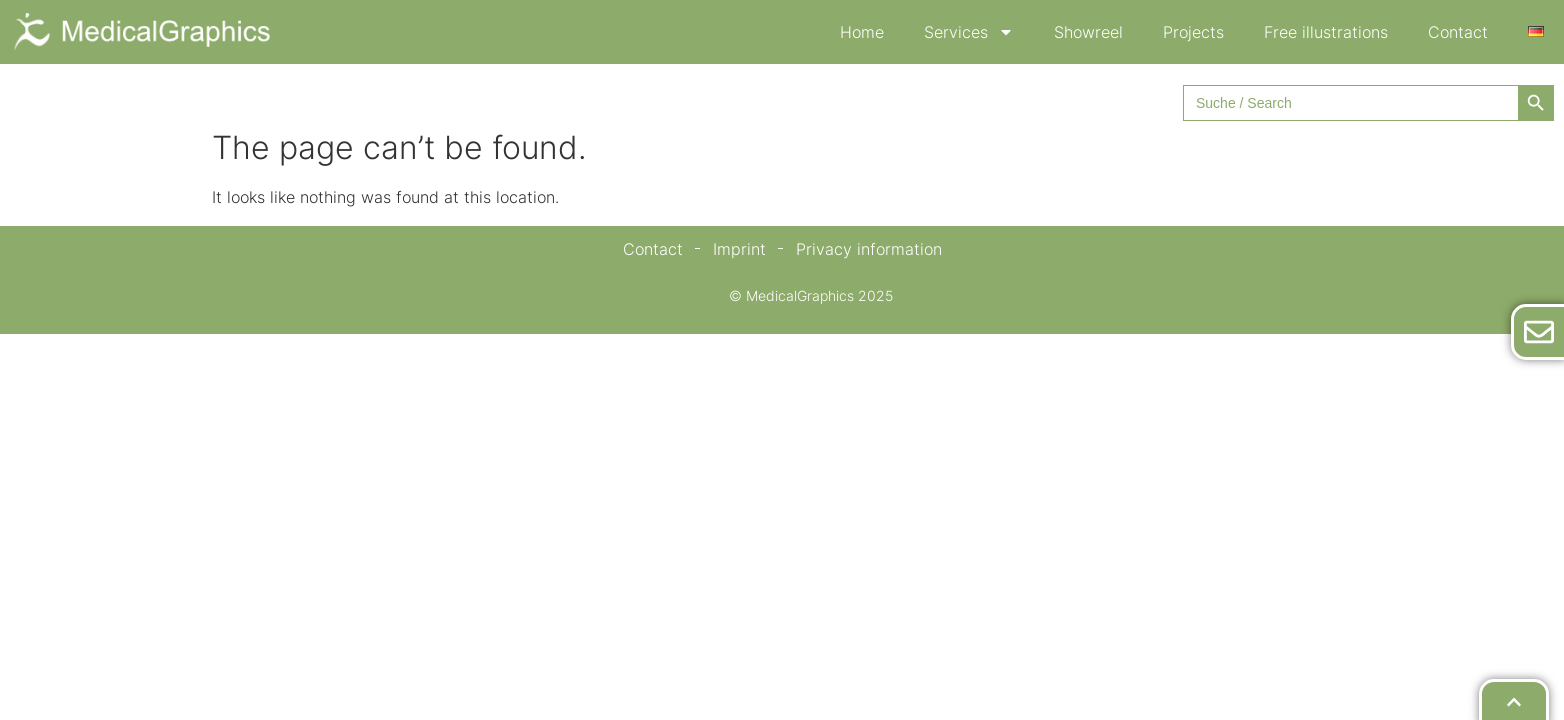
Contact (1458, 32)
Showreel (1088, 32)
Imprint (739, 249)
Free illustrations (1326, 32)
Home (862, 32)
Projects (1193, 32)
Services (969, 32)
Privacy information (869, 249)
